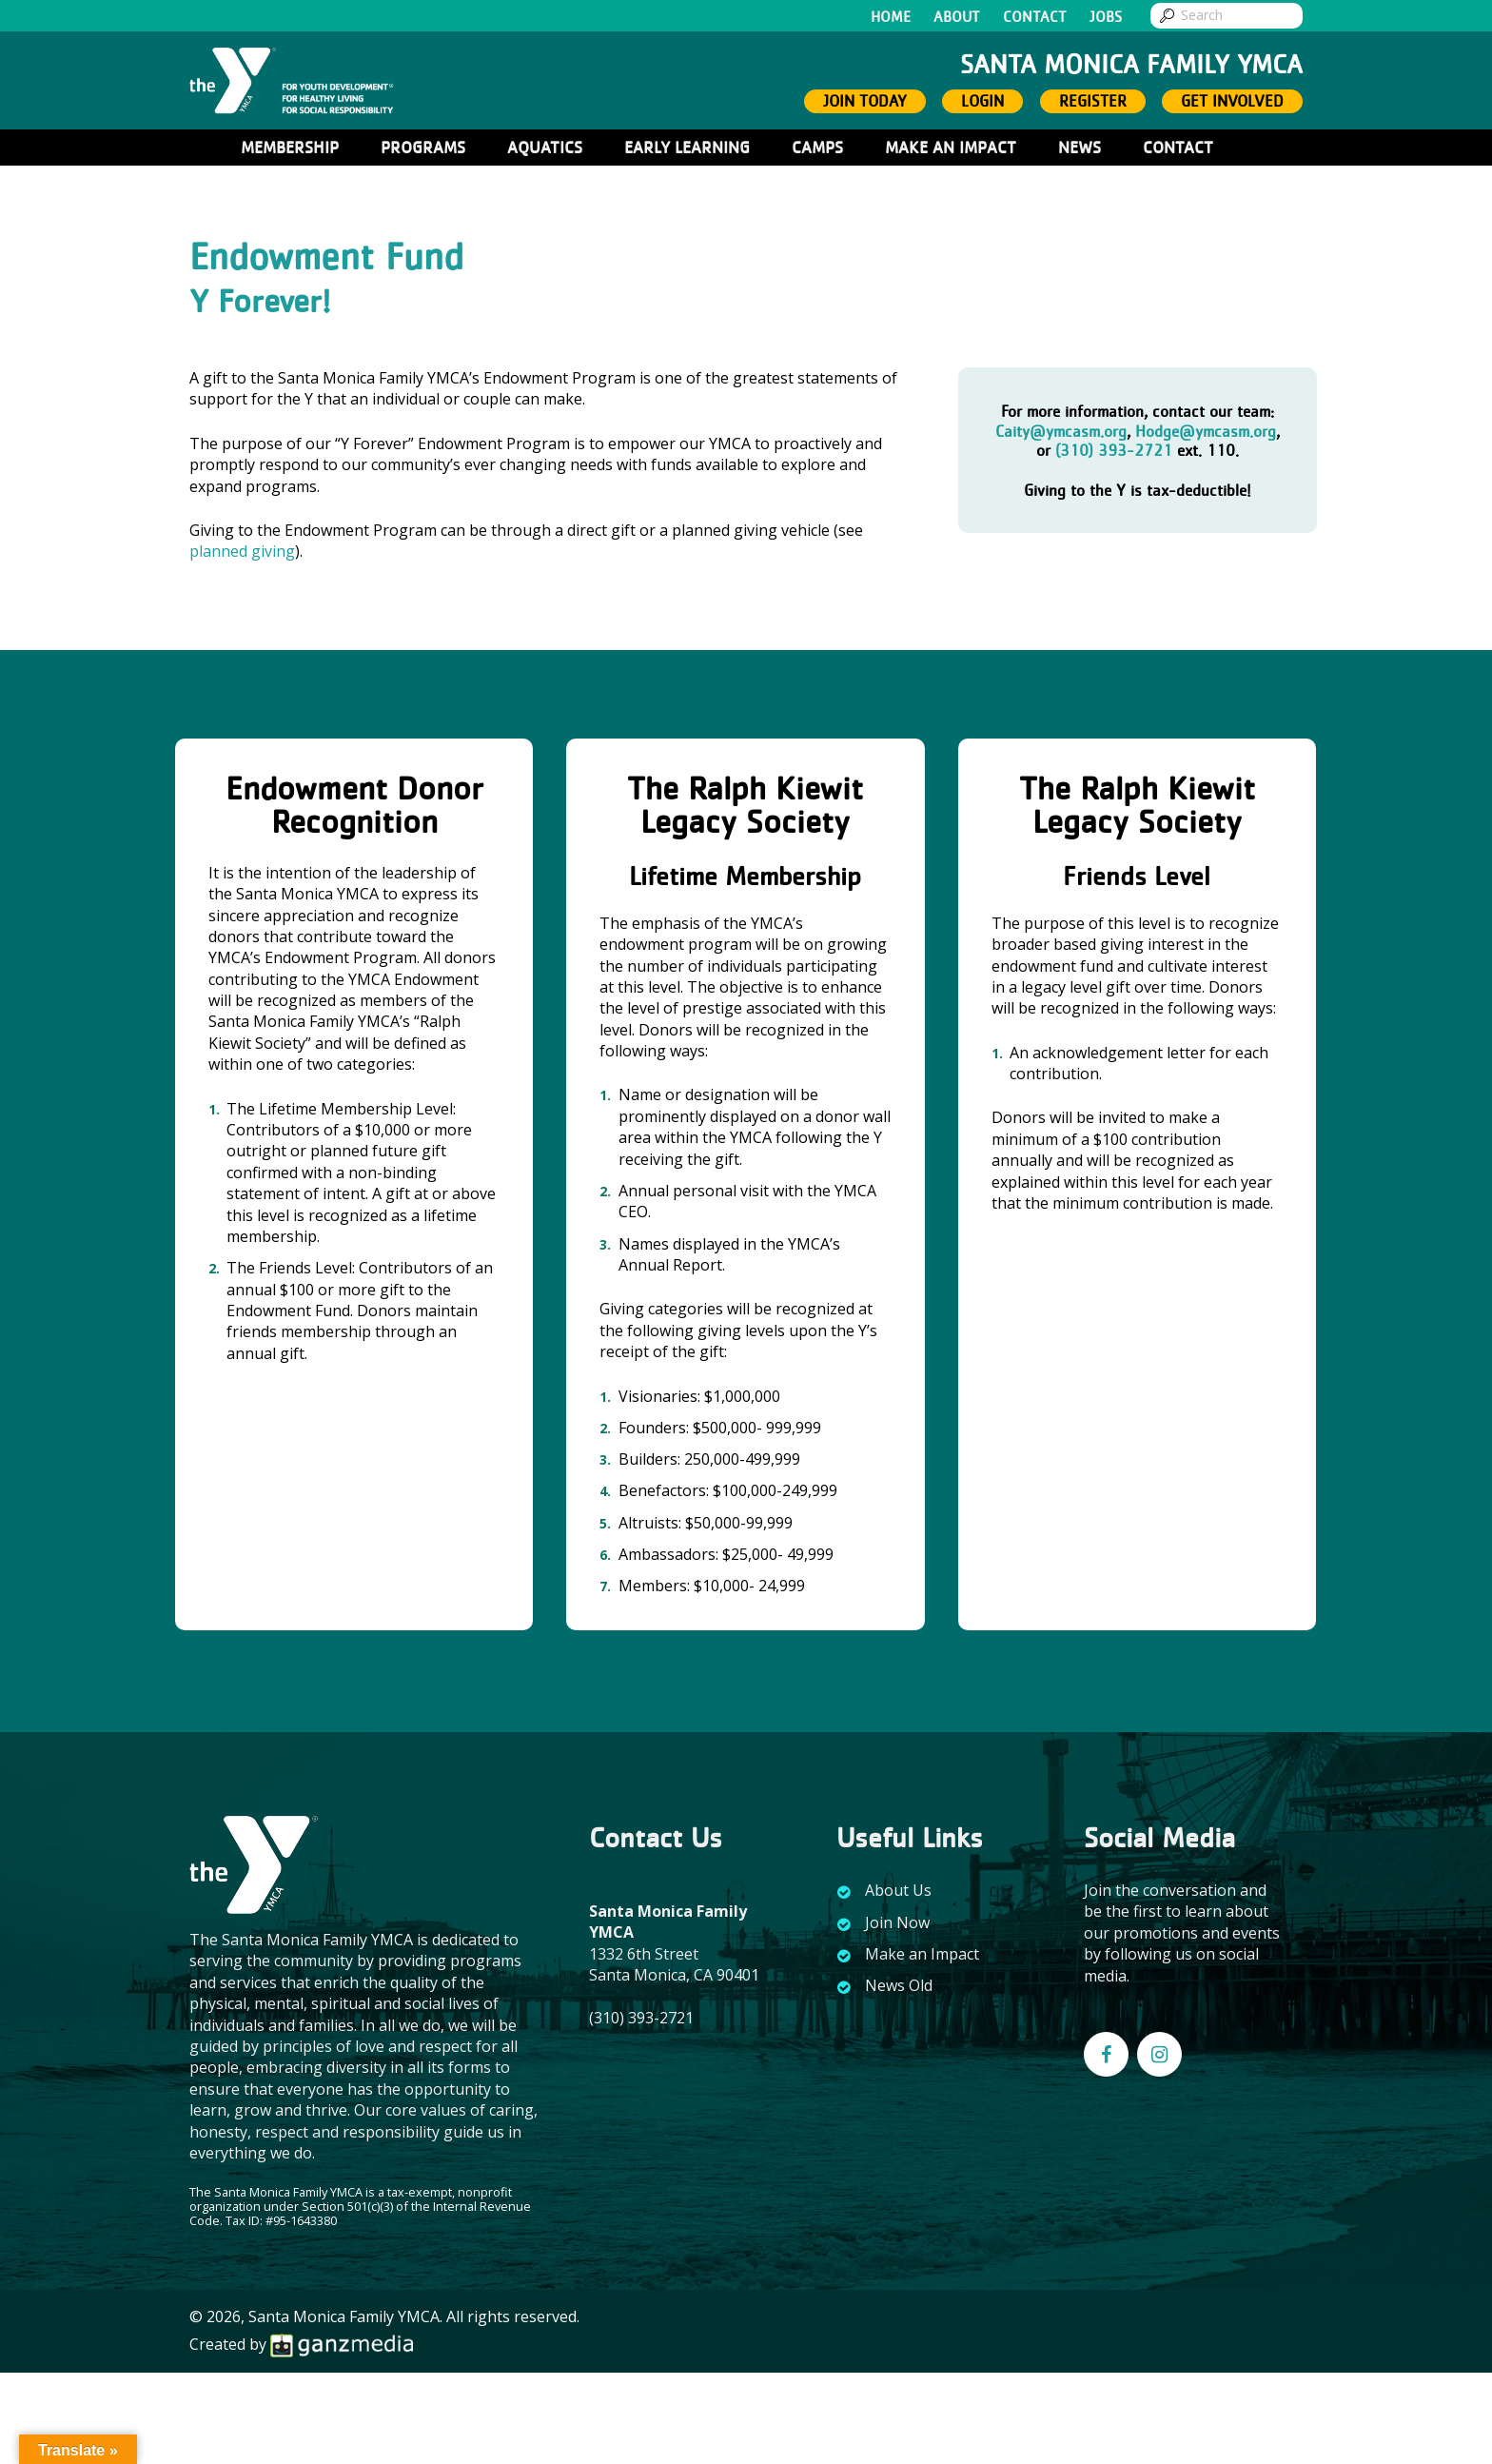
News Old (898, 1985)
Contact (1035, 17)
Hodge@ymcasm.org (1205, 431)
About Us (898, 1890)
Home (891, 17)
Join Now (897, 1922)
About (956, 17)
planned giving (242, 551)
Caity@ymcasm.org (1061, 431)
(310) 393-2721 (1113, 450)
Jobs (1106, 17)
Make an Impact (922, 1953)
